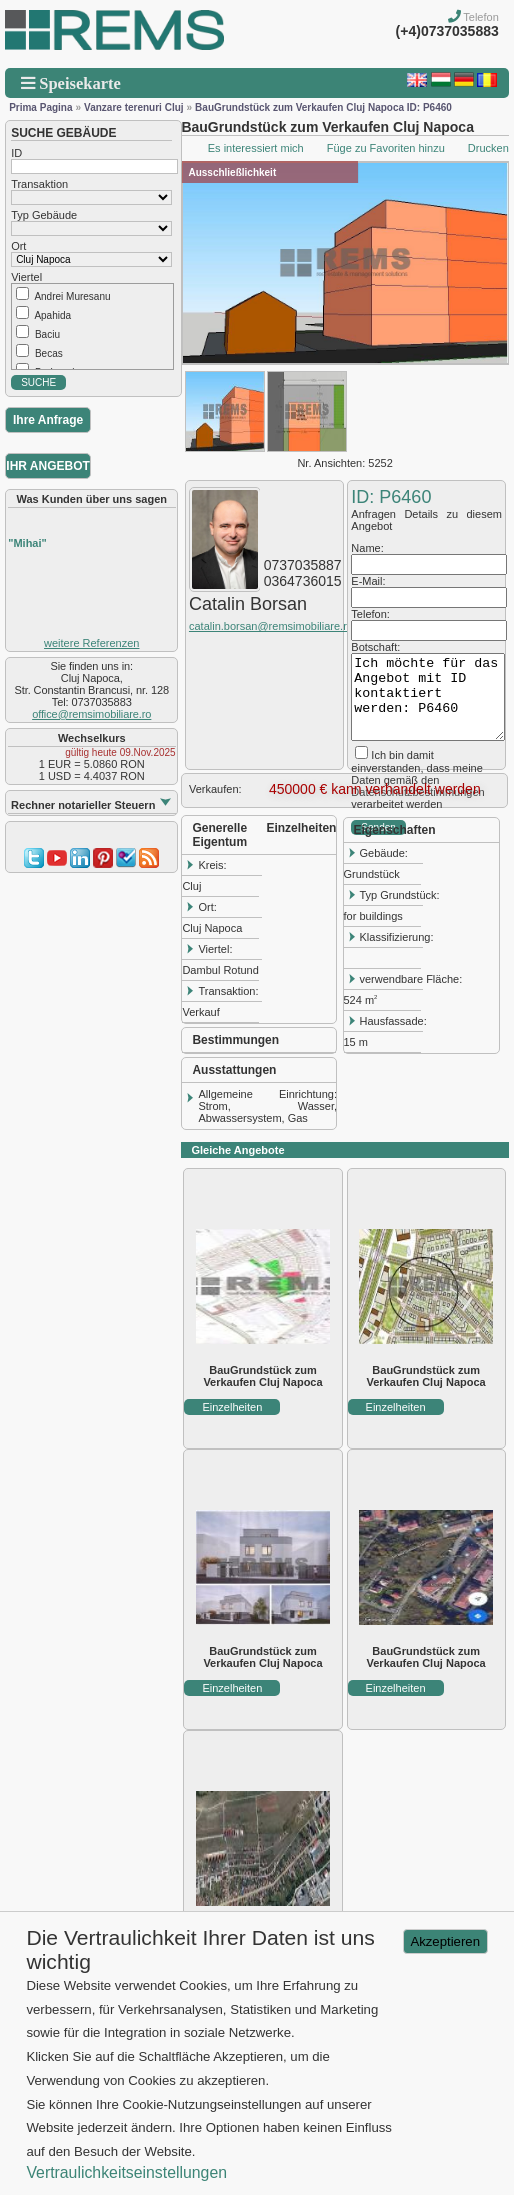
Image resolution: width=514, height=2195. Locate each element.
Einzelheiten (232, 1407)
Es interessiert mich (256, 148)
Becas (49, 353)
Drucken (488, 148)
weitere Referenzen (91, 643)
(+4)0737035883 (447, 31)
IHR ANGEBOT (48, 466)
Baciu (47, 334)
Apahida (52, 315)
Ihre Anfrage (48, 420)
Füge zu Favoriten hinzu (386, 148)
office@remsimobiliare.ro (91, 714)
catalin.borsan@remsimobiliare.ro (271, 626)
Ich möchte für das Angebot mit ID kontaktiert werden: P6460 (428, 697)
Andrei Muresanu (72, 296)
